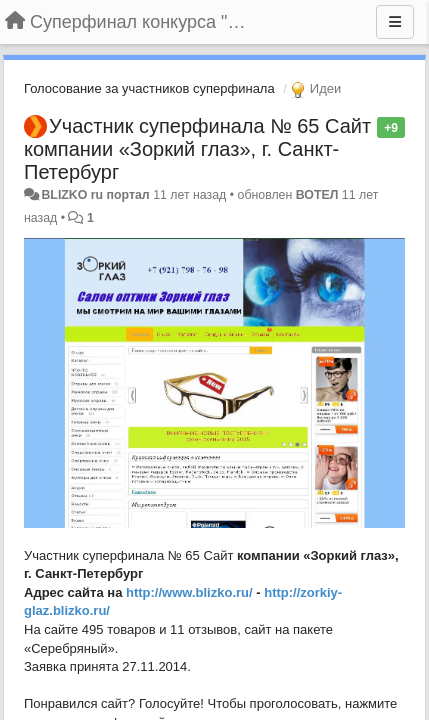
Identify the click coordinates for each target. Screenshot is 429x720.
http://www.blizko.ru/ (189, 592)
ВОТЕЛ (317, 195)
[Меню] (395, 22)
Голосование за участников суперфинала (149, 88)
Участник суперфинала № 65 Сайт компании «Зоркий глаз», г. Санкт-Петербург (197, 149)
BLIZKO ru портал (95, 195)
